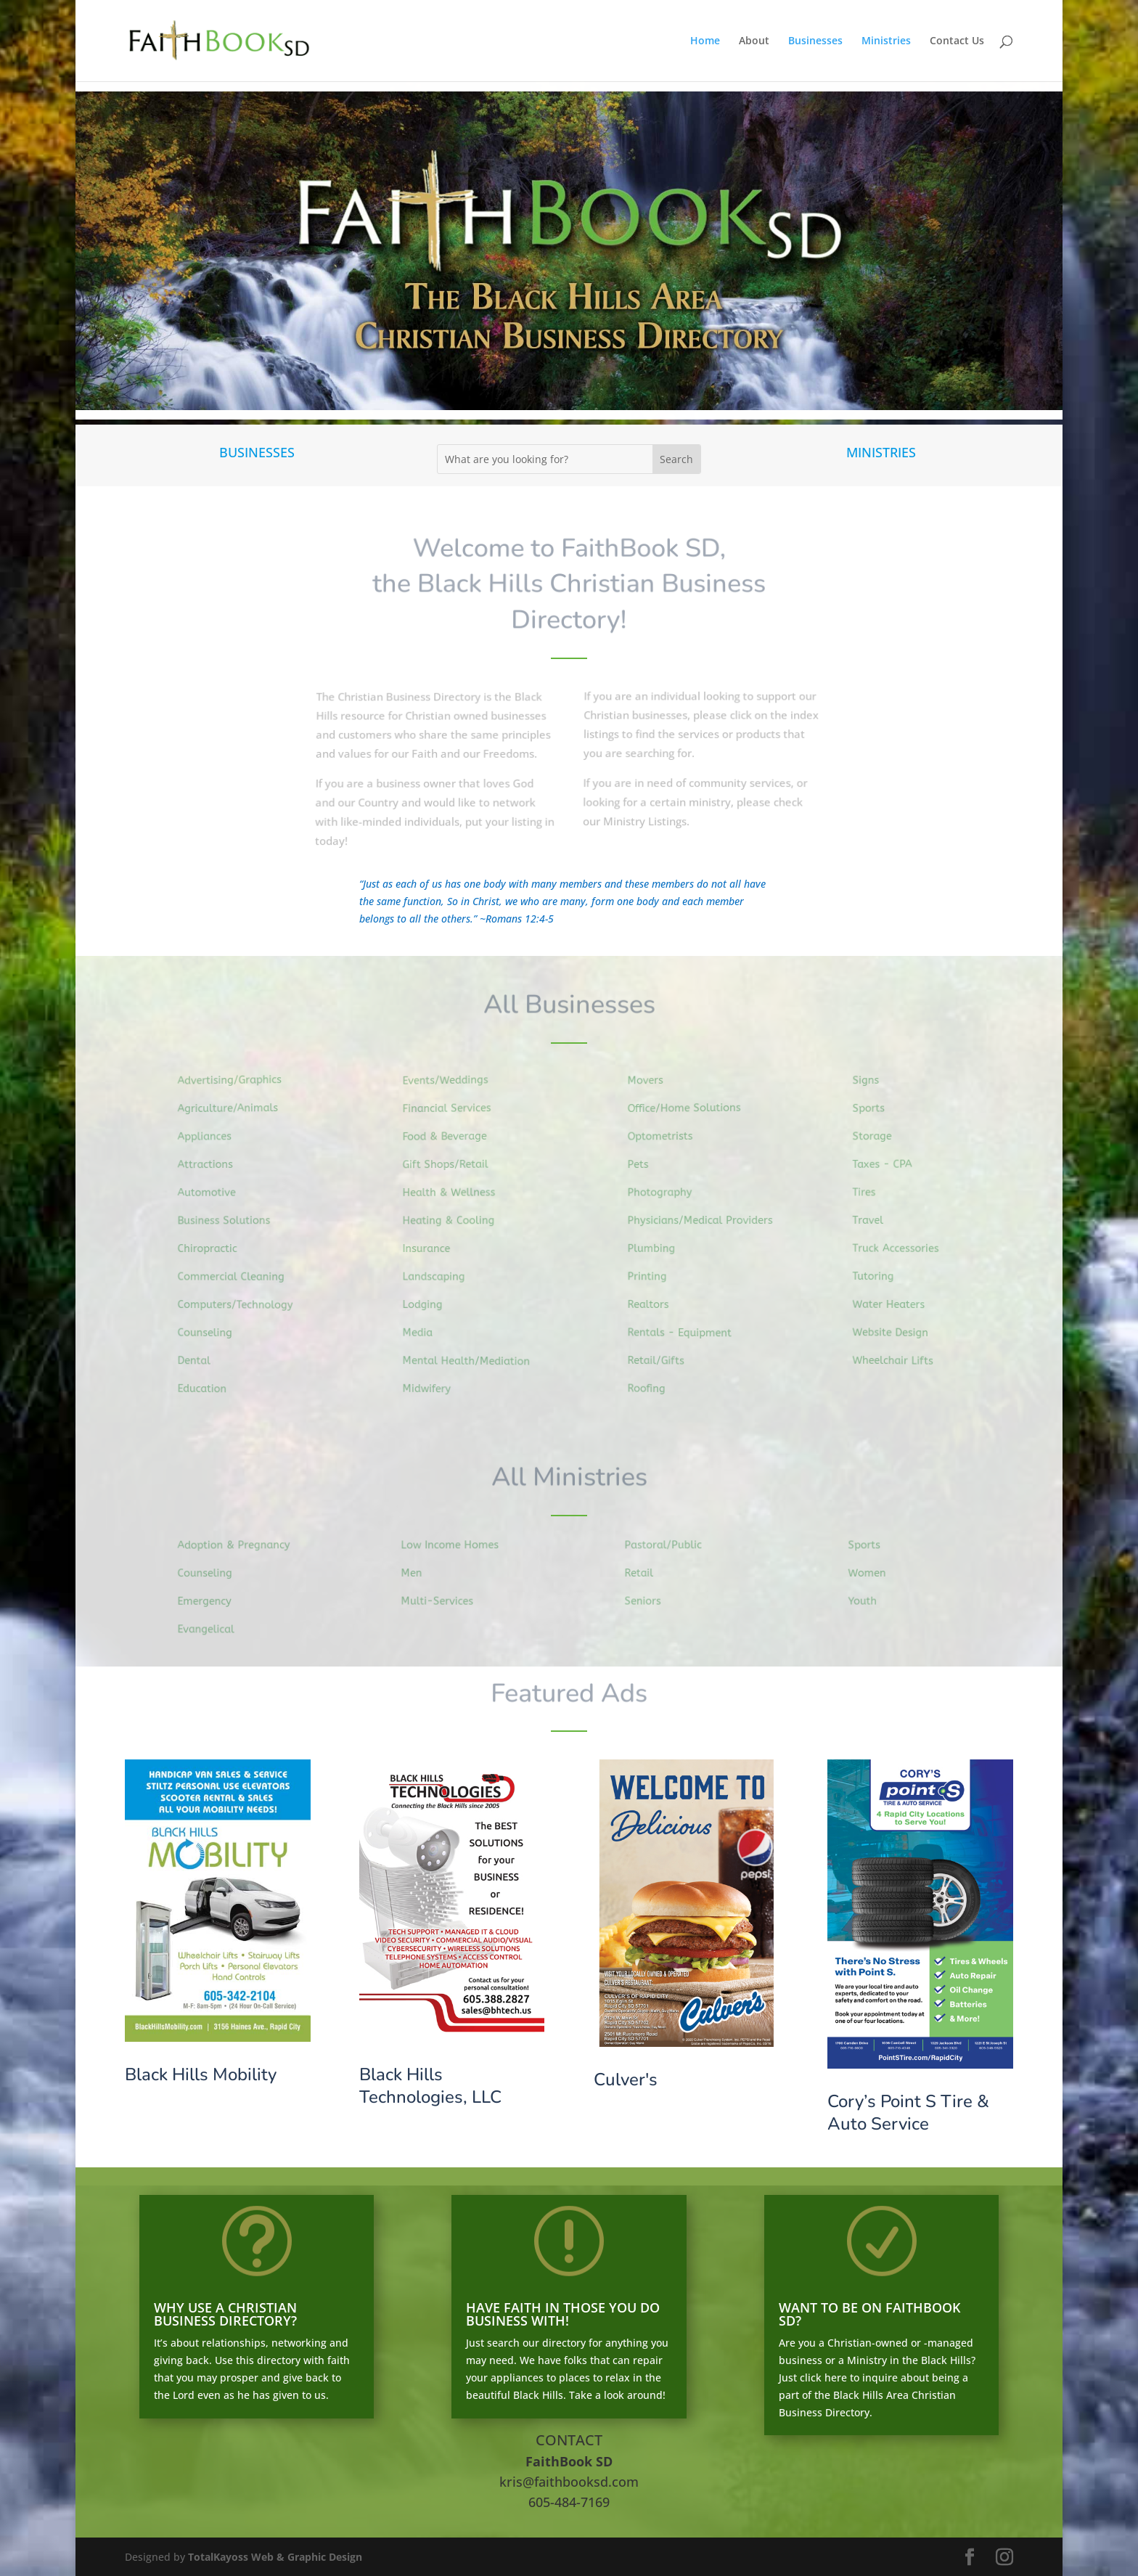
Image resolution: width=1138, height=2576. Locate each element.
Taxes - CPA (889, 1165)
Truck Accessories (902, 1247)
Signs (873, 1082)
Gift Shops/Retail (452, 1165)
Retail (646, 1572)
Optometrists (666, 1138)
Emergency (211, 1600)
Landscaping (441, 1276)
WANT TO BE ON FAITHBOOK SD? (869, 2314)
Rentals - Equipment (685, 1331)
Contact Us (957, 41)
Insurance (434, 1248)
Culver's (626, 2079)
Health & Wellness (455, 1193)
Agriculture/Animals (233, 1110)
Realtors (655, 1302)
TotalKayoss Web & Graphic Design (275, 2557)
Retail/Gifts (662, 1358)
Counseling (211, 1331)
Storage (879, 1137)
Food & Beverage (451, 1138)
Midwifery (434, 1386)
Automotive (213, 1193)
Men (419, 1572)
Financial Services (453, 1110)
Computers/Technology (240, 1304)
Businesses (815, 41)
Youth (869, 1600)
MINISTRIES (881, 452)
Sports (876, 1110)
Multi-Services (443, 1600)
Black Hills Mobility (201, 2074)
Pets (646, 1165)
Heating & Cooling (455, 1220)
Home (705, 41)
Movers (653, 1083)
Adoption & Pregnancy (239, 1545)
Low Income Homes (455, 1544)
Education (209, 1386)
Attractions (211, 1166)
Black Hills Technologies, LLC (430, 2086)
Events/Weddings (452, 1082)
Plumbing (658, 1248)
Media (426, 1331)
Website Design (897, 1330)
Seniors (650, 1600)
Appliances (211, 1138)
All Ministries (569, 1478)
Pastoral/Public (669, 1544)
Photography (666, 1193)
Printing (654, 1276)
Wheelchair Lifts (899, 1358)
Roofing (654, 1385)
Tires (872, 1193)
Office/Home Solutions (689, 1109)
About (754, 41)
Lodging (430, 1303)
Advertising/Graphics (235, 1082)
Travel (876, 1220)
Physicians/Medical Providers (705, 1220)
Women (874, 1572)
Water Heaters (895, 1303)
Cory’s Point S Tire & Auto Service (908, 2112)
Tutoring (880, 1275)
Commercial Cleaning (236, 1276)
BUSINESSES (257, 452)
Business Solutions (229, 1220)
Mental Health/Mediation (472, 1359)
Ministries (886, 41)
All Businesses (569, 1005)
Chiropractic (214, 1248)
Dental (201, 1358)
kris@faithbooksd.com (569, 2481)
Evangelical (212, 1628)
